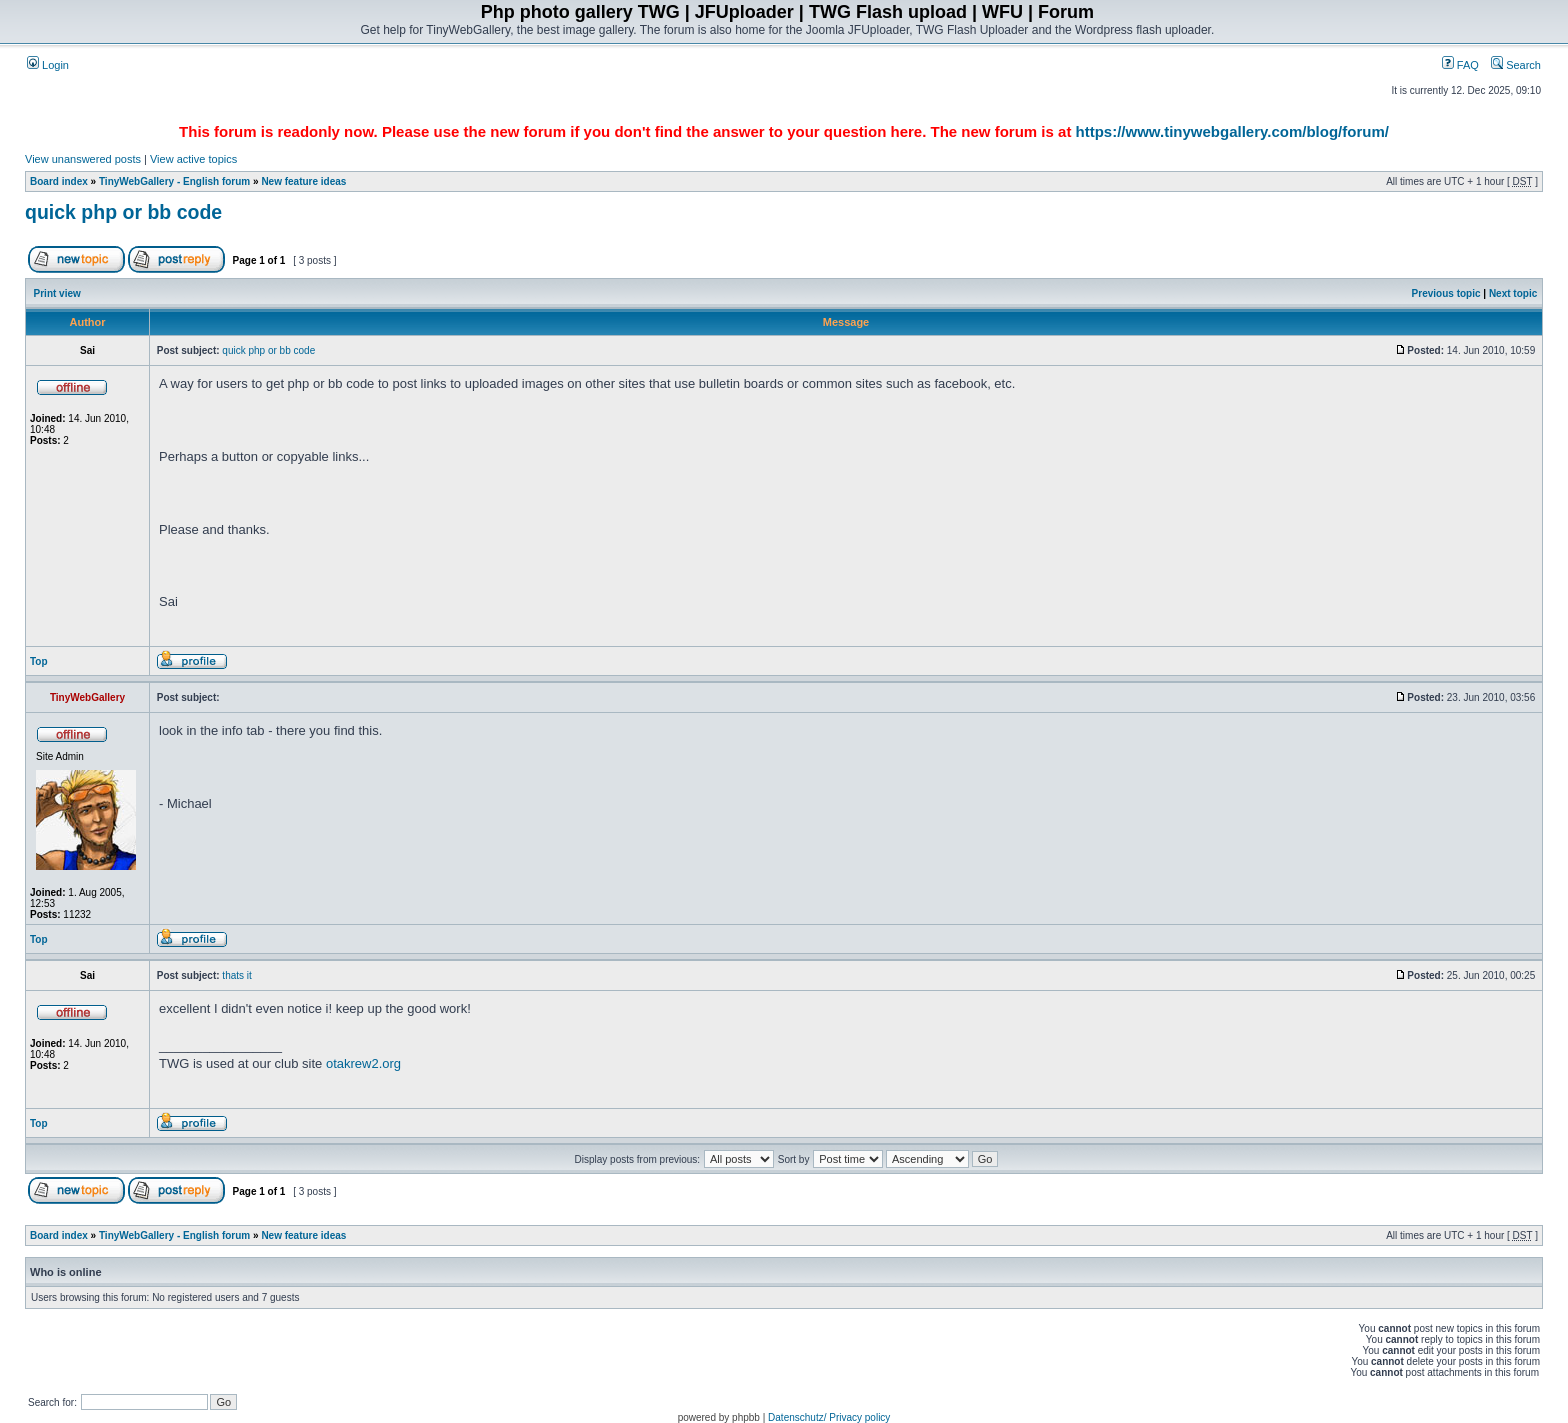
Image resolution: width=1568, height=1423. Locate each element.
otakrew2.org (363, 1063)
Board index (59, 181)
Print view (57, 293)
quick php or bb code (123, 212)
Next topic (1513, 293)
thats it (236, 975)
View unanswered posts (83, 159)
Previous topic (1446, 293)
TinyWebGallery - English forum (174, 181)
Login (48, 65)
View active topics (193, 159)
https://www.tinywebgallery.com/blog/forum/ (1232, 131)
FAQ (1460, 65)
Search (1516, 65)
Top (39, 661)
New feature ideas (303, 181)
